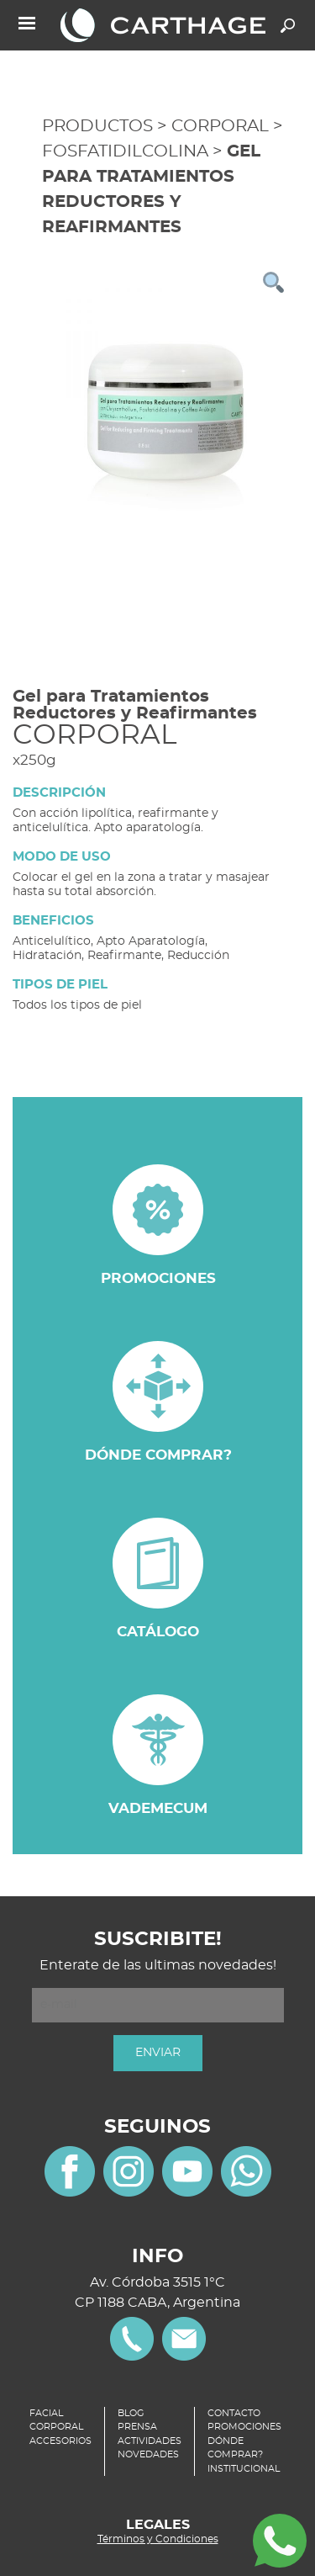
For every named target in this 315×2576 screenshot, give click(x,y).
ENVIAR (158, 2053)
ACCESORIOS (60, 2441)
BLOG (131, 2413)
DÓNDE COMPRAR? (235, 2448)
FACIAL (46, 2413)
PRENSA (137, 2426)
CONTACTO (233, 2413)
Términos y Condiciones (157, 2539)
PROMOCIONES (244, 2426)
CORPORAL (220, 126)
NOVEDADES (148, 2454)
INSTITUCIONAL (243, 2468)
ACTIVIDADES (149, 2441)
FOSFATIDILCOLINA (125, 151)
